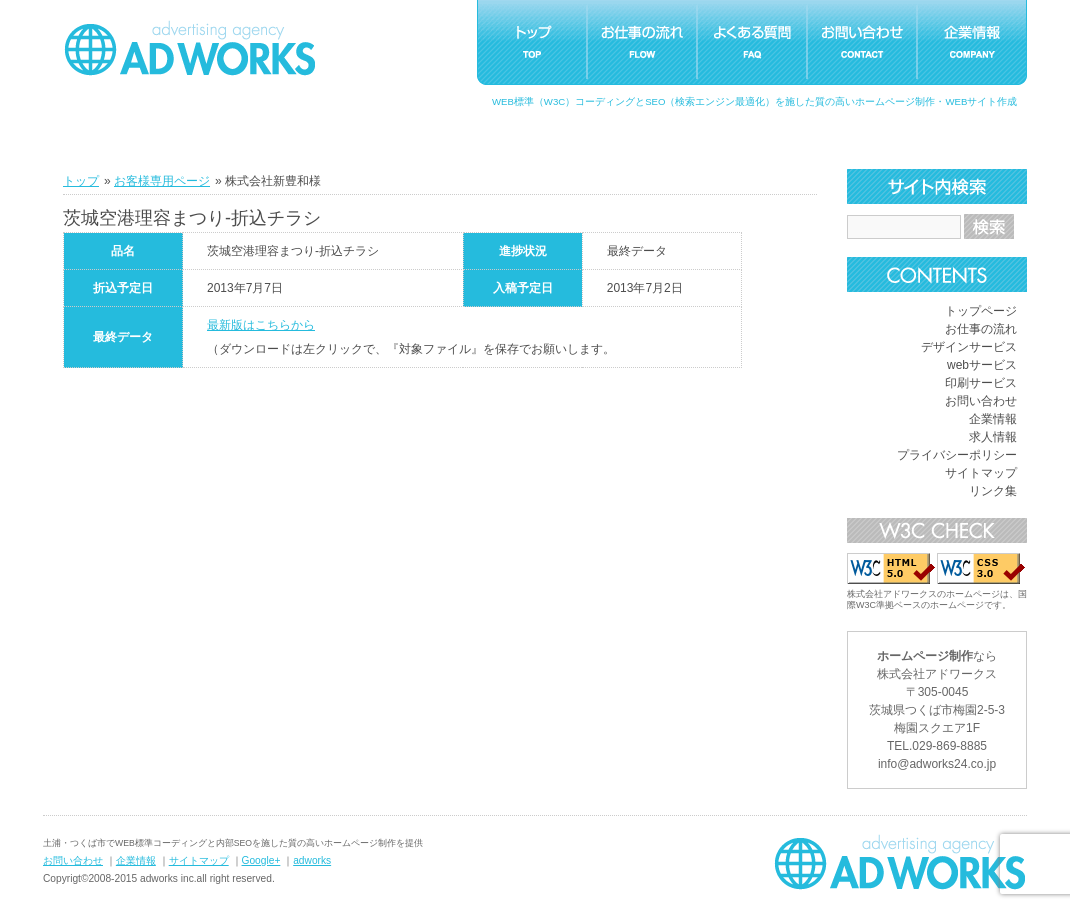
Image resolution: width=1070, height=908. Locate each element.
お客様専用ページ (162, 181)
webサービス (982, 365)
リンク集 (993, 491)
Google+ (261, 860)
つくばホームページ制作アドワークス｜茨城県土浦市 (190, 48)
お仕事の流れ (981, 329)
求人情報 (993, 437)
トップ (81, 181)
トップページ (981, 311)
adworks (312, 860)
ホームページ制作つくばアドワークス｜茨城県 (900, 862)
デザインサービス (969, 347)
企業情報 (993, 419)
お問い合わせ (981, 401)
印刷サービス (981, 383)
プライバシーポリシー (957, 455)
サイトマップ (981, 473)
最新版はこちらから (261, 325)
